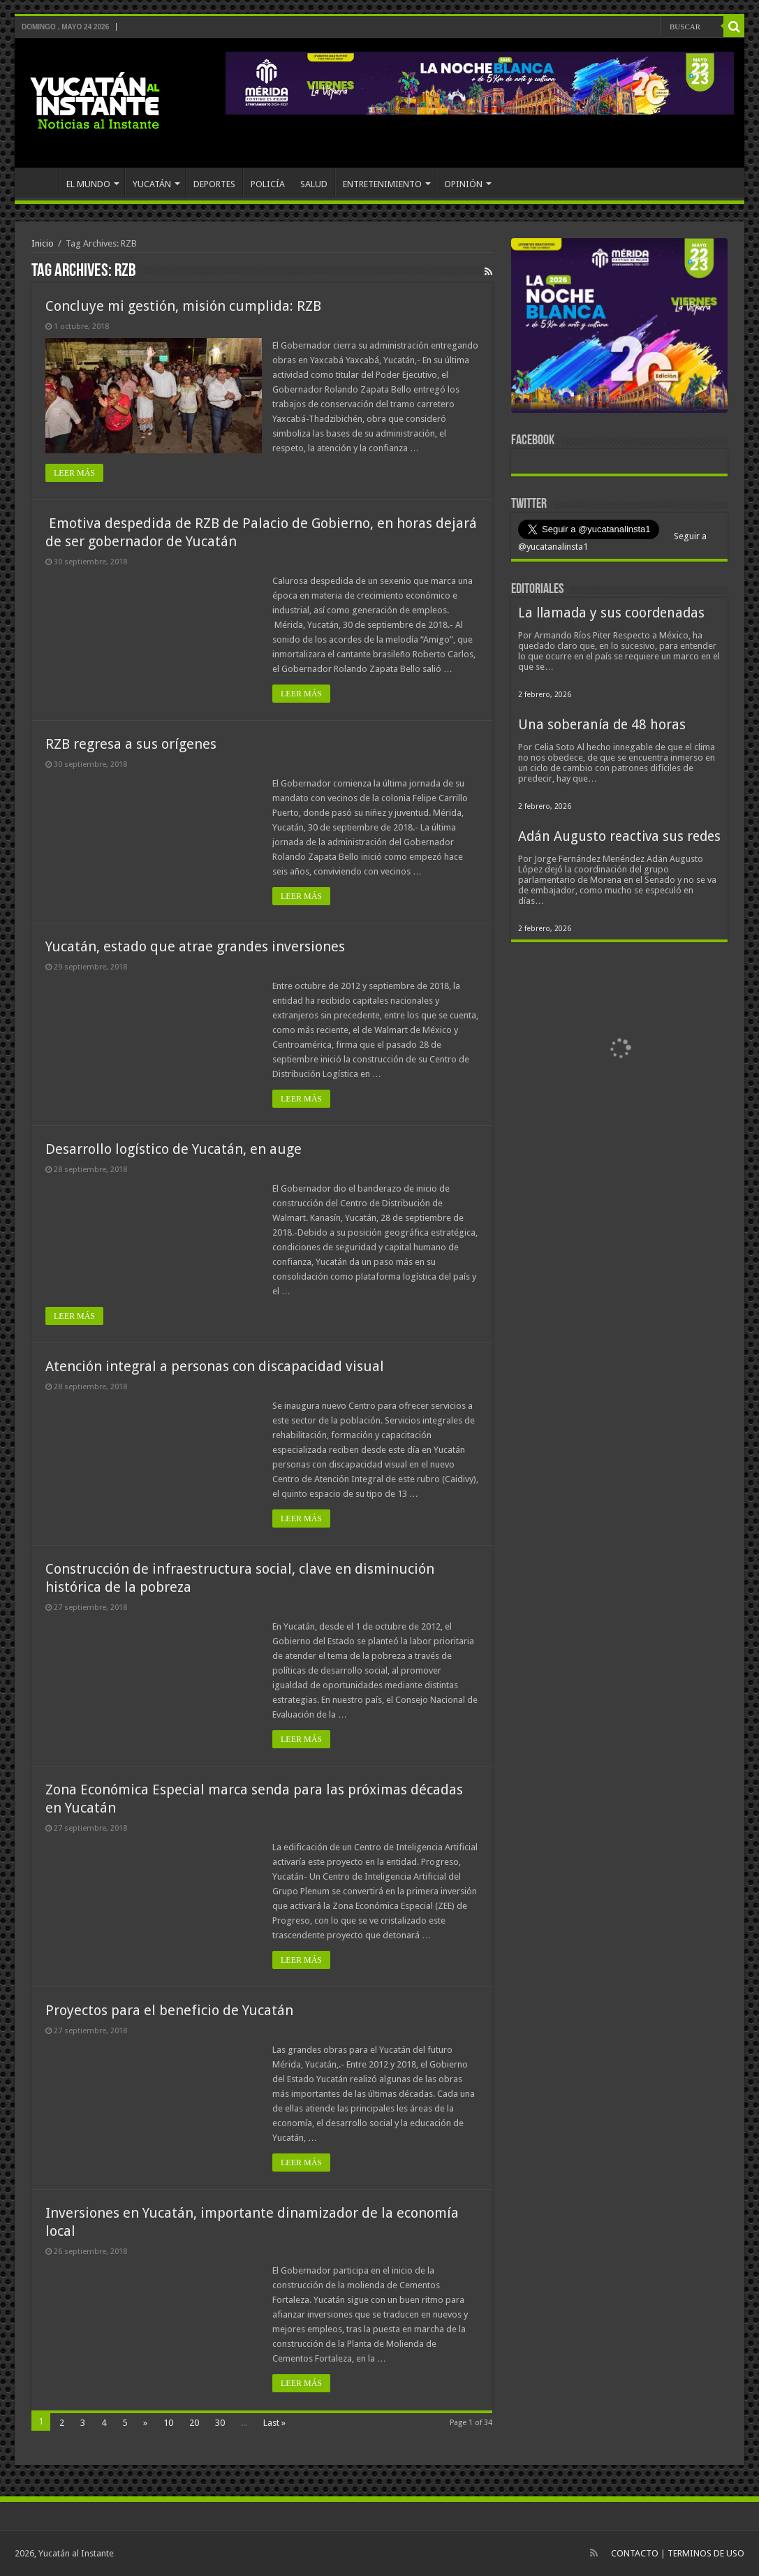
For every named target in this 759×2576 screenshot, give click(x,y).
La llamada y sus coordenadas (611, 613)
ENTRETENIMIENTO (382, 184)
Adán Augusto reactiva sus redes (619, 836)
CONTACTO (634, 2553)
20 (194, 2422)
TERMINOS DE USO (706, 2553)
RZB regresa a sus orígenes (130, 744)
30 (220, 2422)
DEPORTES (214, 184)
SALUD (313, 184)
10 (168, 2422)
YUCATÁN (152, 184)
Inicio (42, 243)
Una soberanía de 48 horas (602, 725)
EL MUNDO (88, 184)
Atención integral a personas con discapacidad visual (214, 1366)
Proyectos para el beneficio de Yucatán (169, 2010)
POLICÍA (268, 184)
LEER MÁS (74, 473)
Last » (274, 2422)
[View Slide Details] (619, 328)
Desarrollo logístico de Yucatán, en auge (173, 1149)
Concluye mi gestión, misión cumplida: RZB (183, 306)
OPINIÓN (463, 184)
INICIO (40, 182)
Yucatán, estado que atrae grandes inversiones (195, 946)
